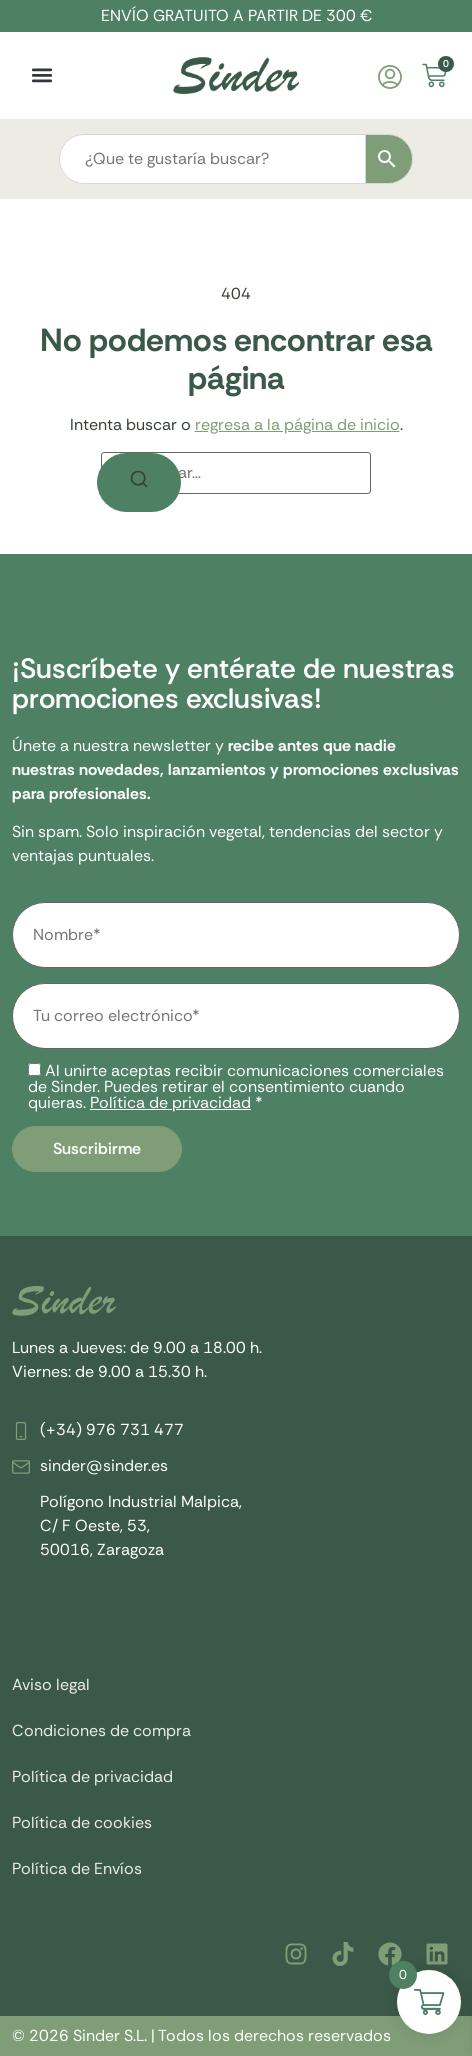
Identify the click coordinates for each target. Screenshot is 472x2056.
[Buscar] (139, 482)
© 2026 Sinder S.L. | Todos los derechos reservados (201, 2035)
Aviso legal (51, 1684)
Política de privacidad (170, 1102)
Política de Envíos (77, 1868)
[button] (41, 75)
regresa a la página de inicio (297, 424)
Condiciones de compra (101, 1730)
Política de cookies (82, 1822)
